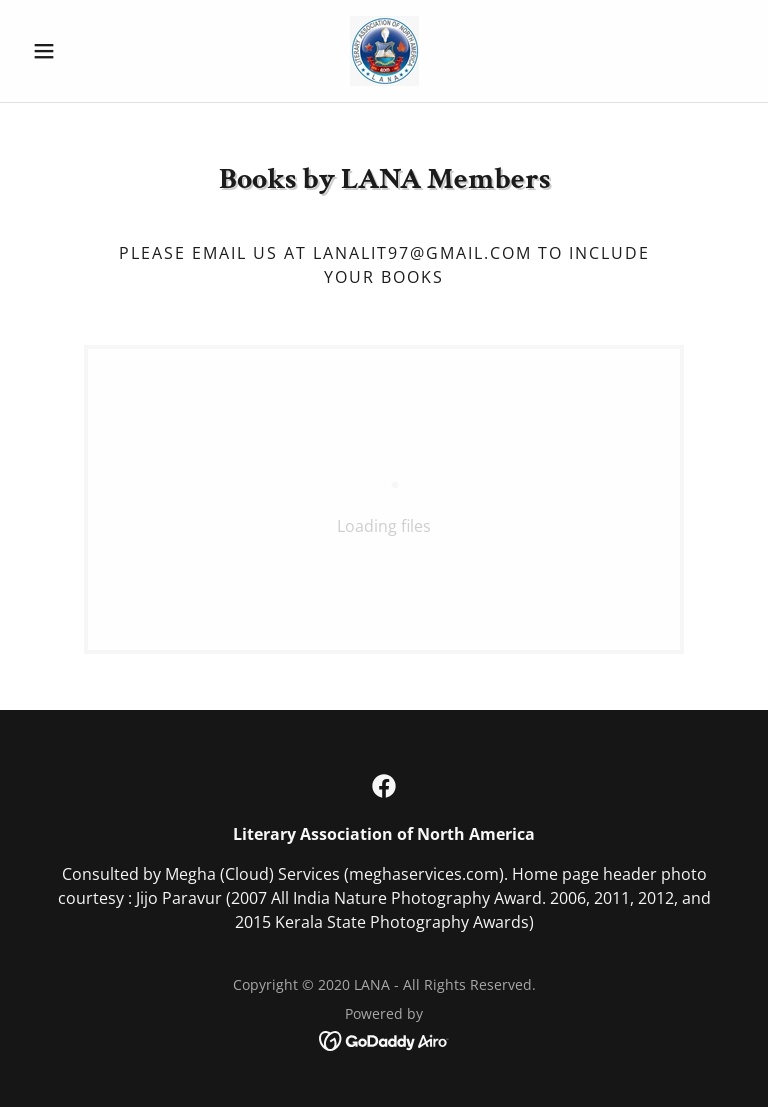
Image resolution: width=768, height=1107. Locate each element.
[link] (384, 51)
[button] (78, 51)
